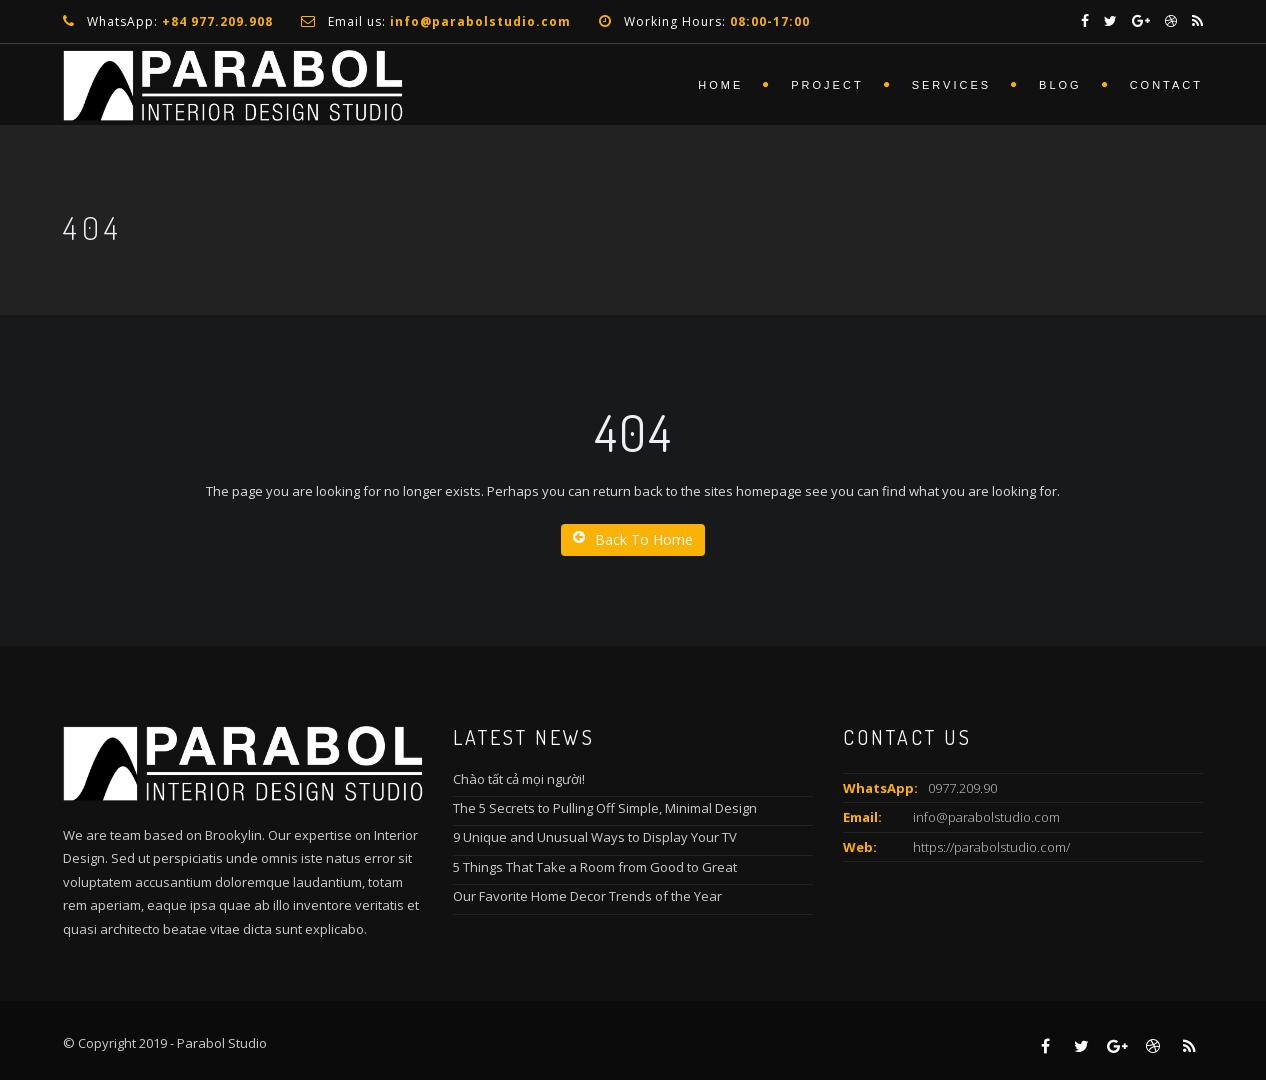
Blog (1060, 85)
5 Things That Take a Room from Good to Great (595, 867)
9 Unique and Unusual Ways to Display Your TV (595, 837)
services (951, 85)
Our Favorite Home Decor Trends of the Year (587, 896)
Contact (1166, 85)
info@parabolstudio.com (986, 817)
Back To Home (633, 539)
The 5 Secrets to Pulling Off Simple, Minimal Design (605, 808)
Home (720, 85)
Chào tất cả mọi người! (519, 779)
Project (827, 85)
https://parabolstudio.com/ (991, 847)
